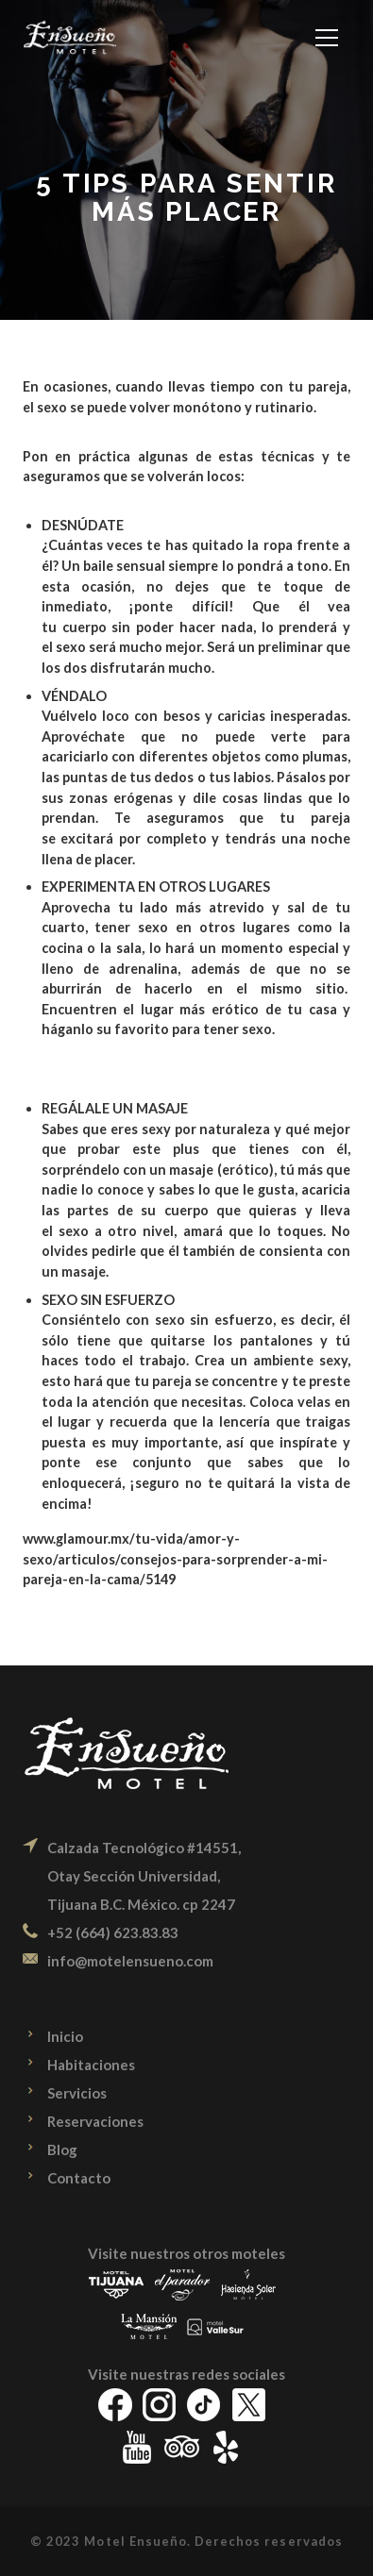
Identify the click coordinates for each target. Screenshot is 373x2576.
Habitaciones (91, 2064)
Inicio (65, 2036)
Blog (62, 2149)
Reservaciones (95, 2121)
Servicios (77, 2092)
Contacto (78, 2177)
